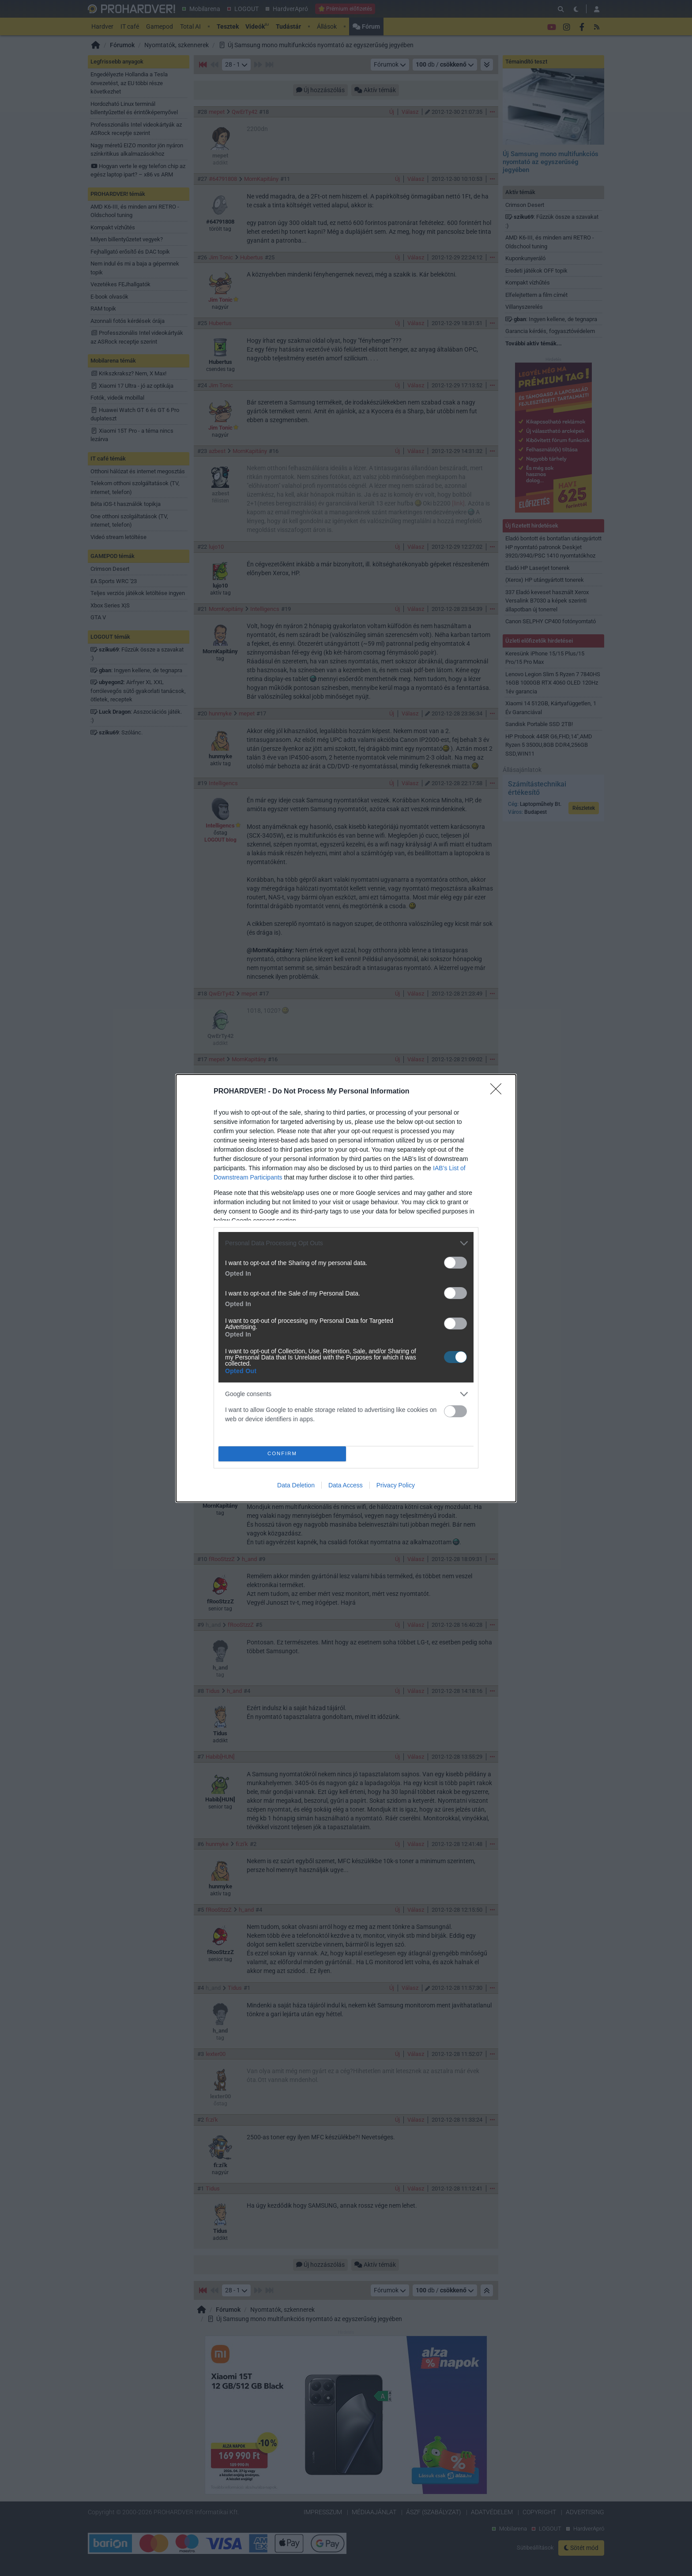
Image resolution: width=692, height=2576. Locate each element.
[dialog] (346, 1288)
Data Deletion (296, 1485)
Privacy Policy (395, 1485)
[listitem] (346, 1243)
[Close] (498, 1091)
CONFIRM (282, 1453)
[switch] (455, 1263)
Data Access (345, 1485)
